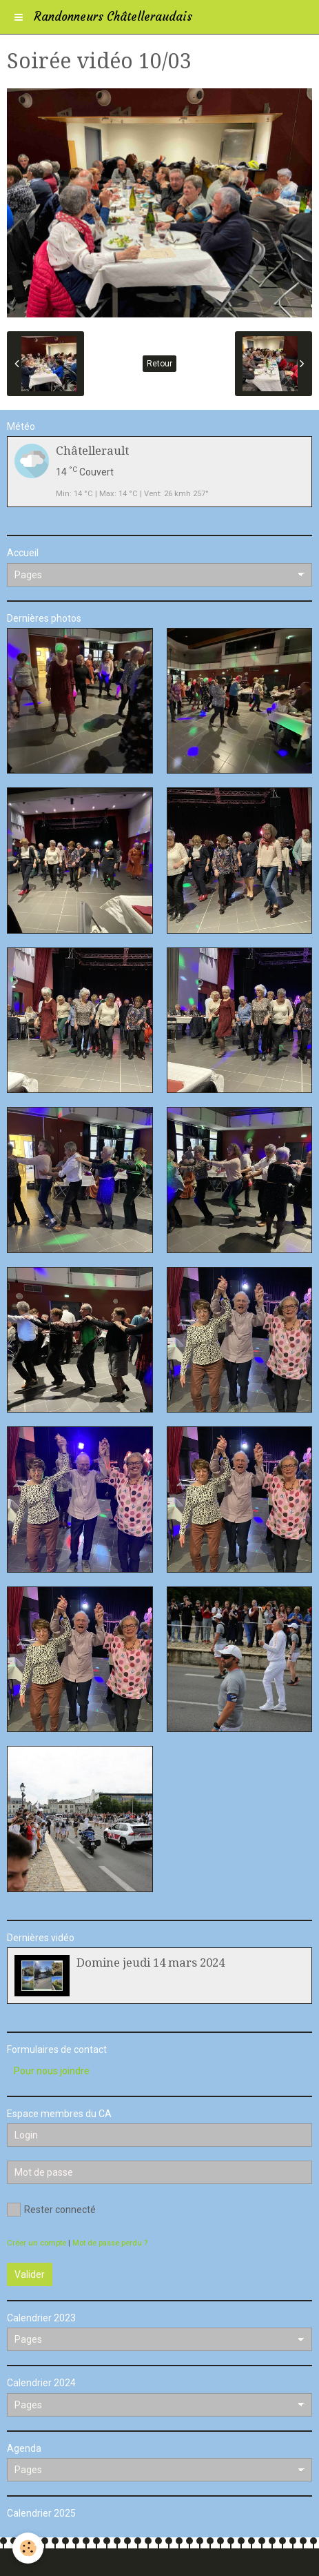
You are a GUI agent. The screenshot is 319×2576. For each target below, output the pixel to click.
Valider (29, 2274)
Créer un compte (36, 2243)
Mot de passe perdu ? (109, 2243)
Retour (159, 363)
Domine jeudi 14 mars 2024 (150, 1962)
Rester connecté (51, 2209)
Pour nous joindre (52, 2070)
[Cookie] (27, 2548)
